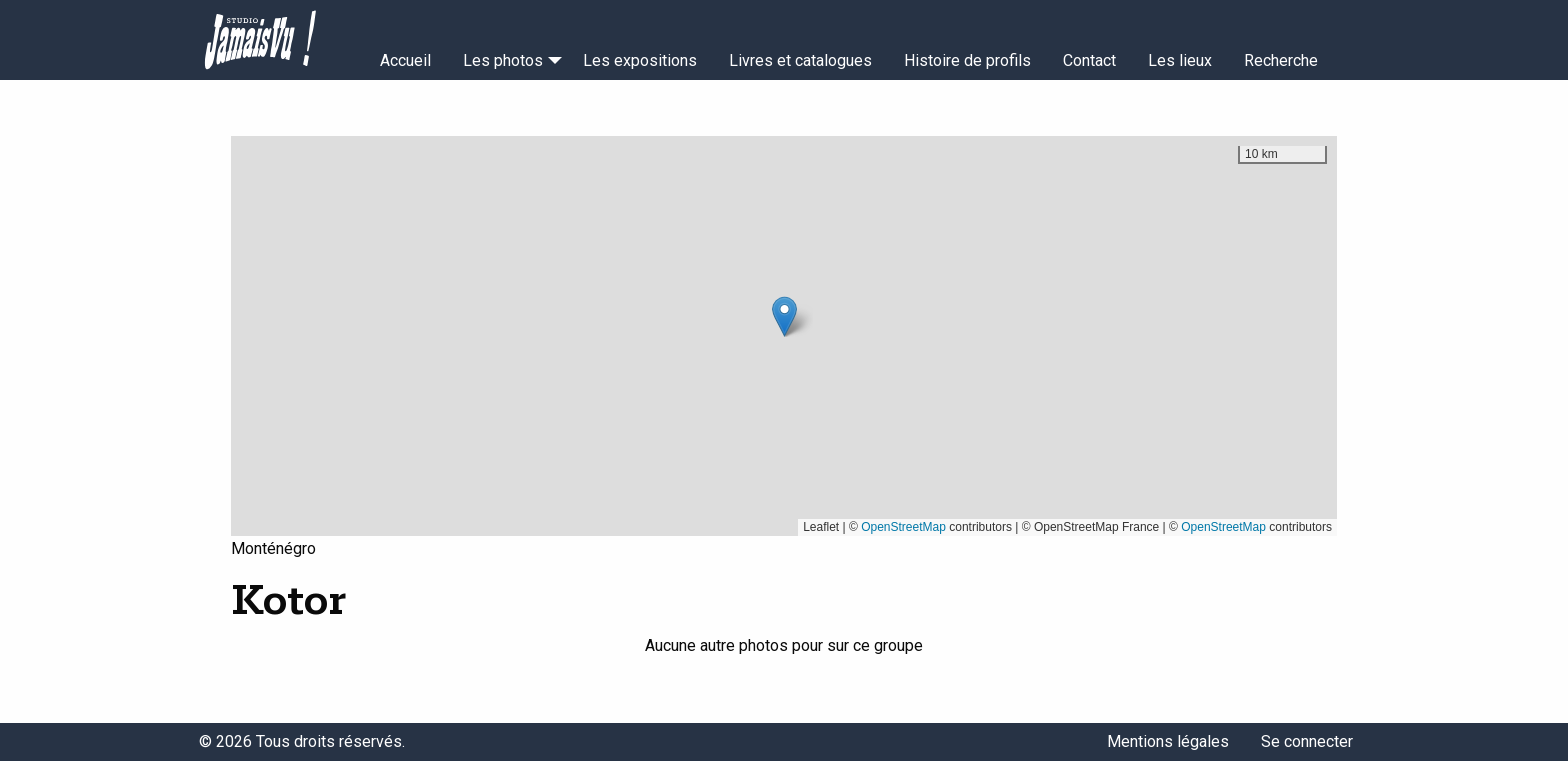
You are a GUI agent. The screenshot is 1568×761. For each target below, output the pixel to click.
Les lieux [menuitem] (1180, 60)
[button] (784, 316)
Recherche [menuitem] (1281, 60)
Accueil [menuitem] (405, 60)
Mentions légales (1168, 741)
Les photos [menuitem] (503, 60)
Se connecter (1307, 741)
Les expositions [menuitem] (640, 60)
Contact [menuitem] (1089, 60)
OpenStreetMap (903, 527)
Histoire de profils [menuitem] (967, 60)
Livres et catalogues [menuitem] (800, 60)
